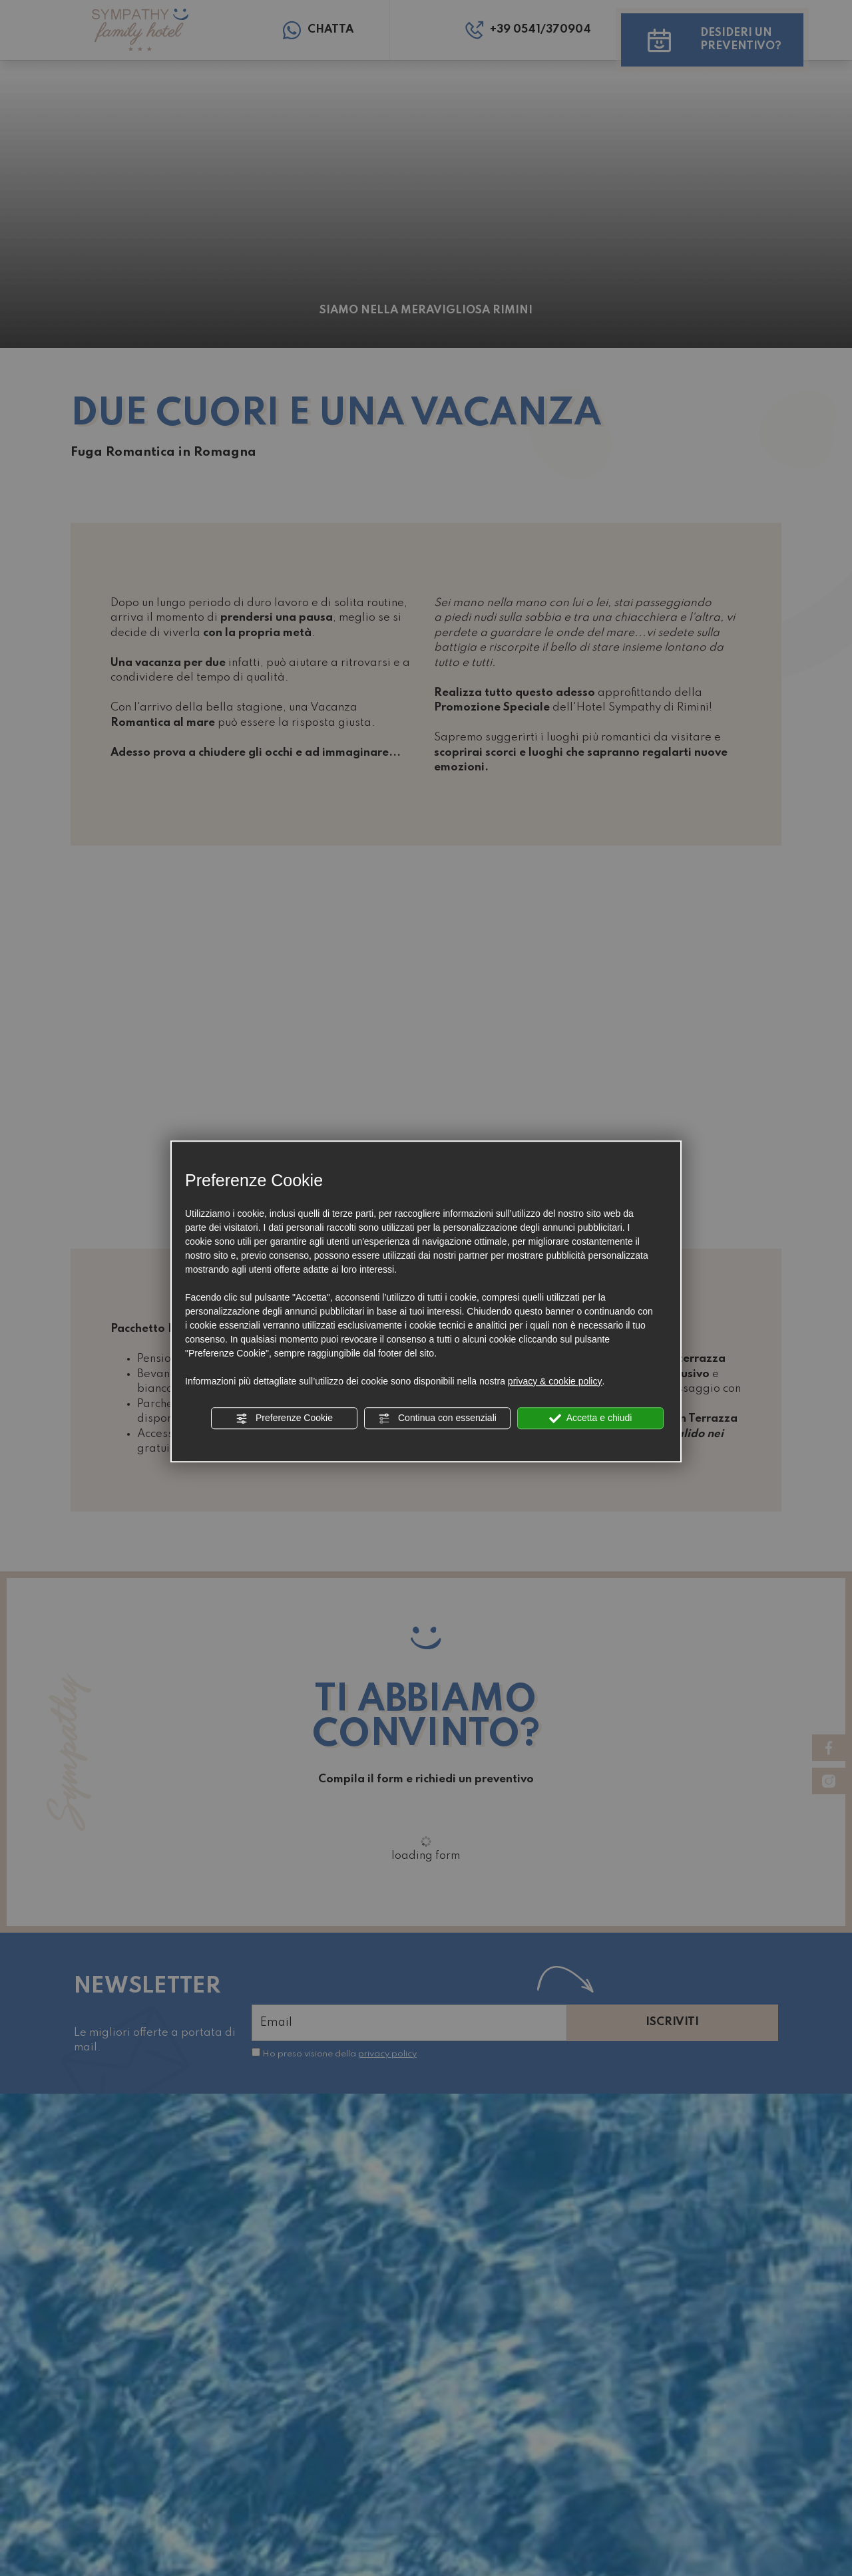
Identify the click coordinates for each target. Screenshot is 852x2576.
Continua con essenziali (437, 1418)
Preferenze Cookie (284, 1418)
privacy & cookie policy (555, 1381)
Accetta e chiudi (590, 1418)
